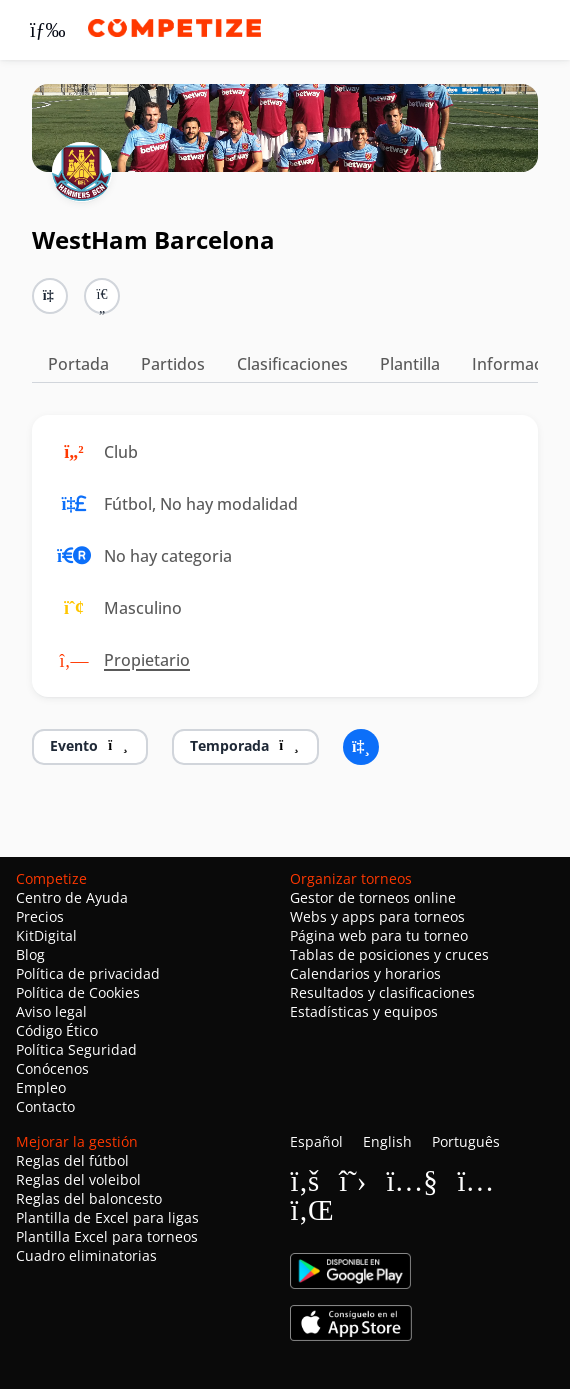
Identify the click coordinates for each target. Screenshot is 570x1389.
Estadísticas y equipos (364, 1011)
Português (466, 1141)
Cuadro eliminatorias (86, 1255)
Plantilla (410, 364)
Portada (78, 364)
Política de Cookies (78, 992)
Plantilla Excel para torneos (107, 1236)
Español (316, 1141)
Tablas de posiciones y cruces (389, 954)
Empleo (41, 1087)
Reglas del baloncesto (89, 1198)
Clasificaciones (292, 364)
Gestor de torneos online (373, 897)
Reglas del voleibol (78, 1179)
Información (519, 364)
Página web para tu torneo (379, 935)
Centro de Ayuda (72, 897)
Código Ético (57, 1030)
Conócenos (52, 1068)
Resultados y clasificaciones (382, 992)
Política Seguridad (76, 1049)
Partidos (173, 364)
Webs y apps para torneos (377, 916)
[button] (102, 296)
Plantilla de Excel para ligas (107, 1217)
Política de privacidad (88, 973)
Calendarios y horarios (365, 973)
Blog (30, 954)
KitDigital (46, 935)
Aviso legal (51, 1011)
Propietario (147, 660)
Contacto (45, 1106)
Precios (40, 916)
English (387, 1141)
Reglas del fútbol (72, 1160)
